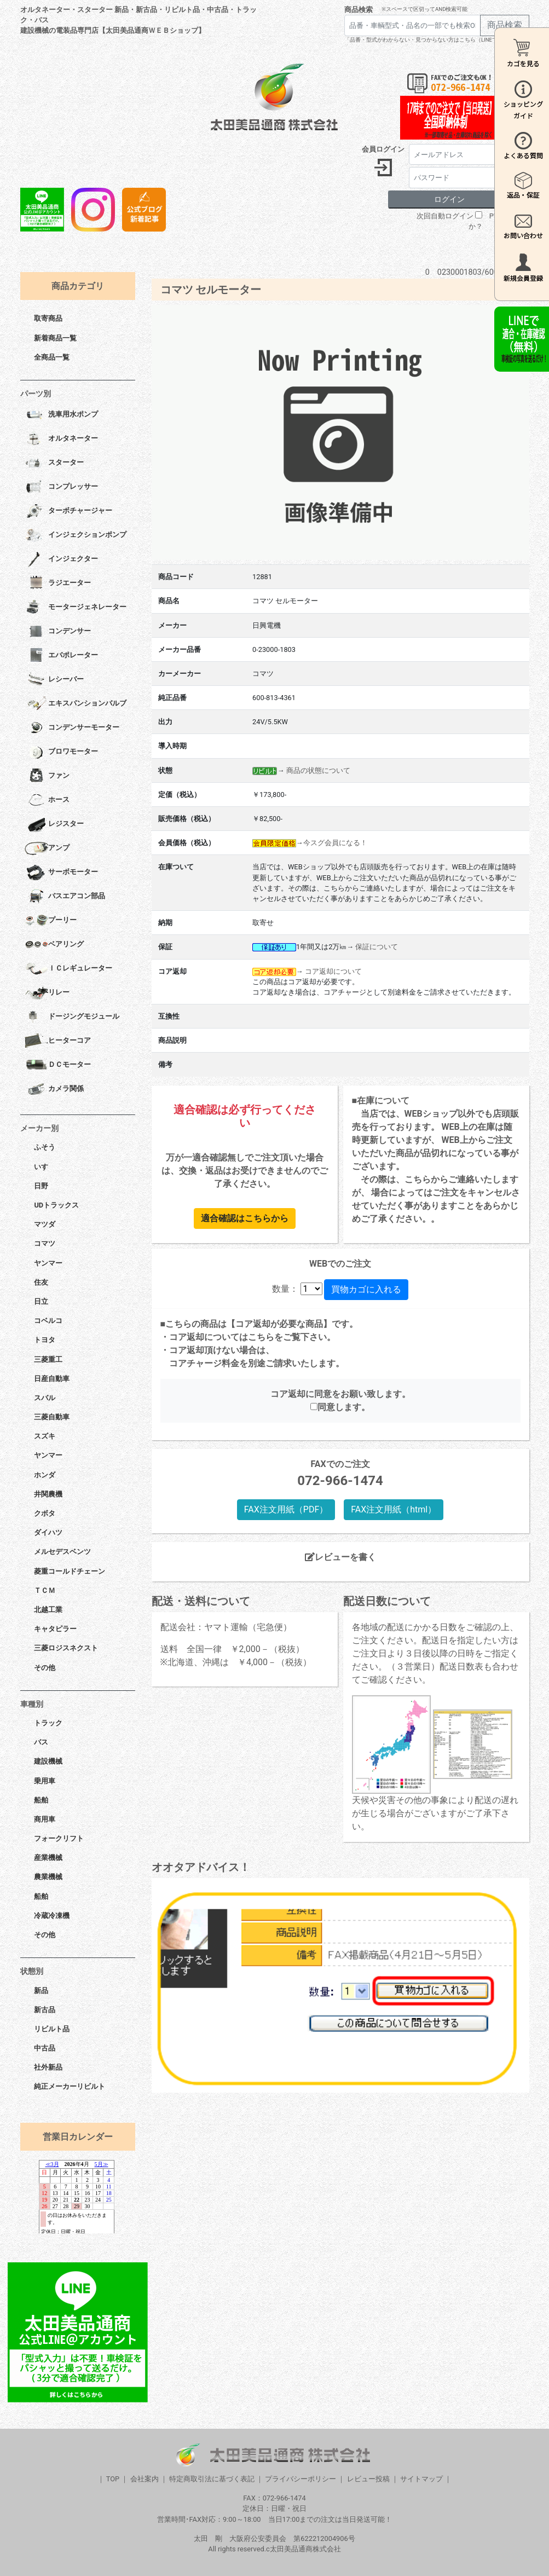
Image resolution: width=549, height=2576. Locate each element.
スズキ (44, 1436)
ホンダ (44, 1475)
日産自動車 (52, 1378)
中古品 (44, 2048)
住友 (41, 1282)
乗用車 (44, 1781)
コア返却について (333, 971)
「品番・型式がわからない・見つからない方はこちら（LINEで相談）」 (431, 40)
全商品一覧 (52, 357)
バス (41, 1742)
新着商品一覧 (55, 338)
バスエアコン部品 (65, 896)
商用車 (44, 1819)
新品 (41, 1990)
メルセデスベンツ (62, 1551)
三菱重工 (48, 1359)
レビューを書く (340, 1557)
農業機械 (48, 1877)
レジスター (54, 824)
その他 (44, 1668)
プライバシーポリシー (300, 2479)
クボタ (44, 1513)
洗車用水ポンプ (61, 415)
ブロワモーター (61, 752)
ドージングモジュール (72, 1017)
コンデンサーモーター (72, 728)
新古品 (44, 2010)
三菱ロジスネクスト (66, 1648)
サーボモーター (61, 872)
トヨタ (44, 1340)
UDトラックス (56, 1205)
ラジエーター (58, 583)
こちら (261, 1337)
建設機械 (48, 1761)
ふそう (44, 1147)
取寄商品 (48, 318)
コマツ (44, 1243)
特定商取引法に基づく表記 (212, 2479)
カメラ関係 (54, 1089)
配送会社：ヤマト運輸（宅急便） (226, 1627)
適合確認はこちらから (244, 1218)
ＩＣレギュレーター (68, 969)
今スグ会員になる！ (335, 843)
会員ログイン (383, 149)
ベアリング (54, 944)
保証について (376, 947)
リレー (47, 993)
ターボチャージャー (68, 511)
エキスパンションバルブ (75, 704)
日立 (41, 1301)
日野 (41, 1186)
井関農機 (48, 1494)
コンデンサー (58, 631)
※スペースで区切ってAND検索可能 (424, 9)
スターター (54, 463)
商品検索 (358, 9)
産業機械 (48, 1857)
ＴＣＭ (44, 1590)
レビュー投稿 (368, 2479)
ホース (47, 800)
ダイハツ (48, 1532)
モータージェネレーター (75, 607)
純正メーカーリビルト (69, 2086)
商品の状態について (318, 770)
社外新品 (48, 2067)
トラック (48, 1723)
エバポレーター (61, 655)
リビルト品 (52, 2029)
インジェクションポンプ (75, 535)
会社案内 (144, 2479)
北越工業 (48, 1609)
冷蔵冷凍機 (52, 1915)
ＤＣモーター (58, 1065)
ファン (47, 776)
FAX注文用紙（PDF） (286, 1509)
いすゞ (44, 1167)
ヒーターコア (58, 1041)
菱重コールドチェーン (69, 1571)
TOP (112, 2479)
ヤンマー (48, 1263)
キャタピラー (55, 1629)
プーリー (51, 920)
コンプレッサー (61, 487)
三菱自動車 (52, 1417)
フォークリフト (59, 1838)
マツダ (44, 1224)
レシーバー (54, 680)
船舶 (41, 1800)
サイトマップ (421, 2479)
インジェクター (61, 559)
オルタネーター (61, 439)
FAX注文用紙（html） (393, 1509)
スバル (44, 1398)
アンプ (47, 848)
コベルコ (48, 1320)
